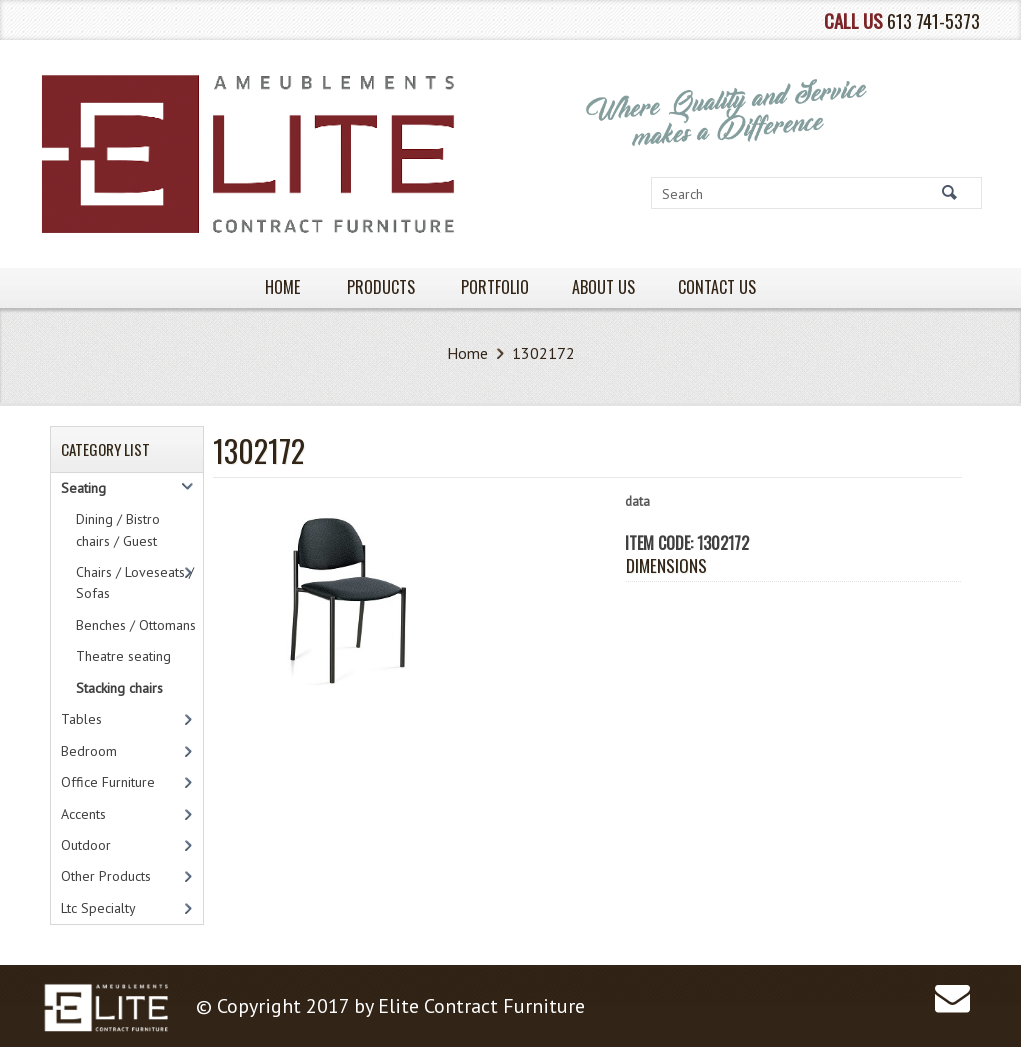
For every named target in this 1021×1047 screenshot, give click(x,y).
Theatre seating (123, 656)
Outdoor (86, 845)
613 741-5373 (933, 20)
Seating (83, 488)
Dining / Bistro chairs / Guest (118, 529)
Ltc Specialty (98, 908)
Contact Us (717, 287)
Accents (83, 814)
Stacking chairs (119, 688)
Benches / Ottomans (136, 625)
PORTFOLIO (495, 287)
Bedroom (89, 751)
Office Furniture (108, 782)
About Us (603, 287)
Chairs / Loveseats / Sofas (135, 582)
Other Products (106, 876)
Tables (81, 719)
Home (467, 353)
